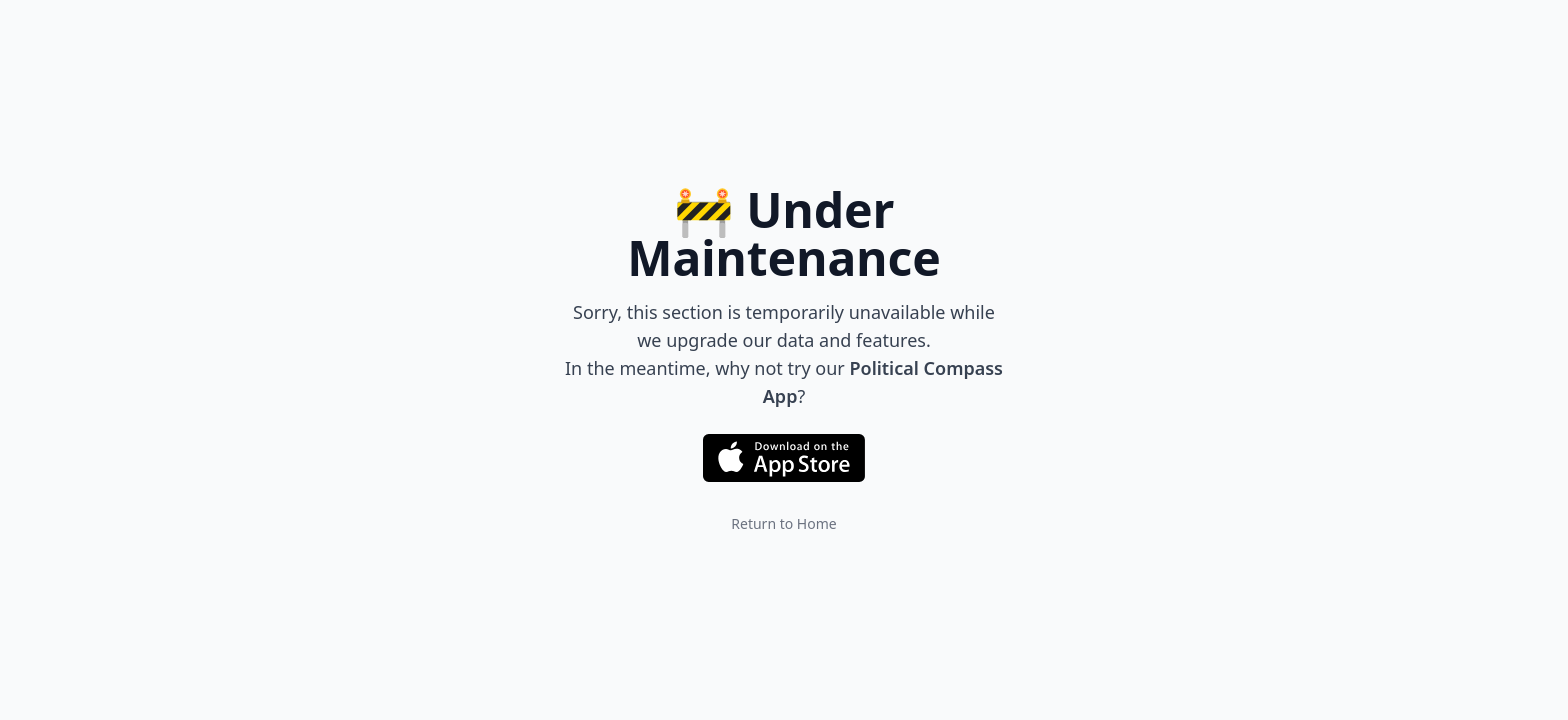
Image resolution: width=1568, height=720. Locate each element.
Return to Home (783, 523)
